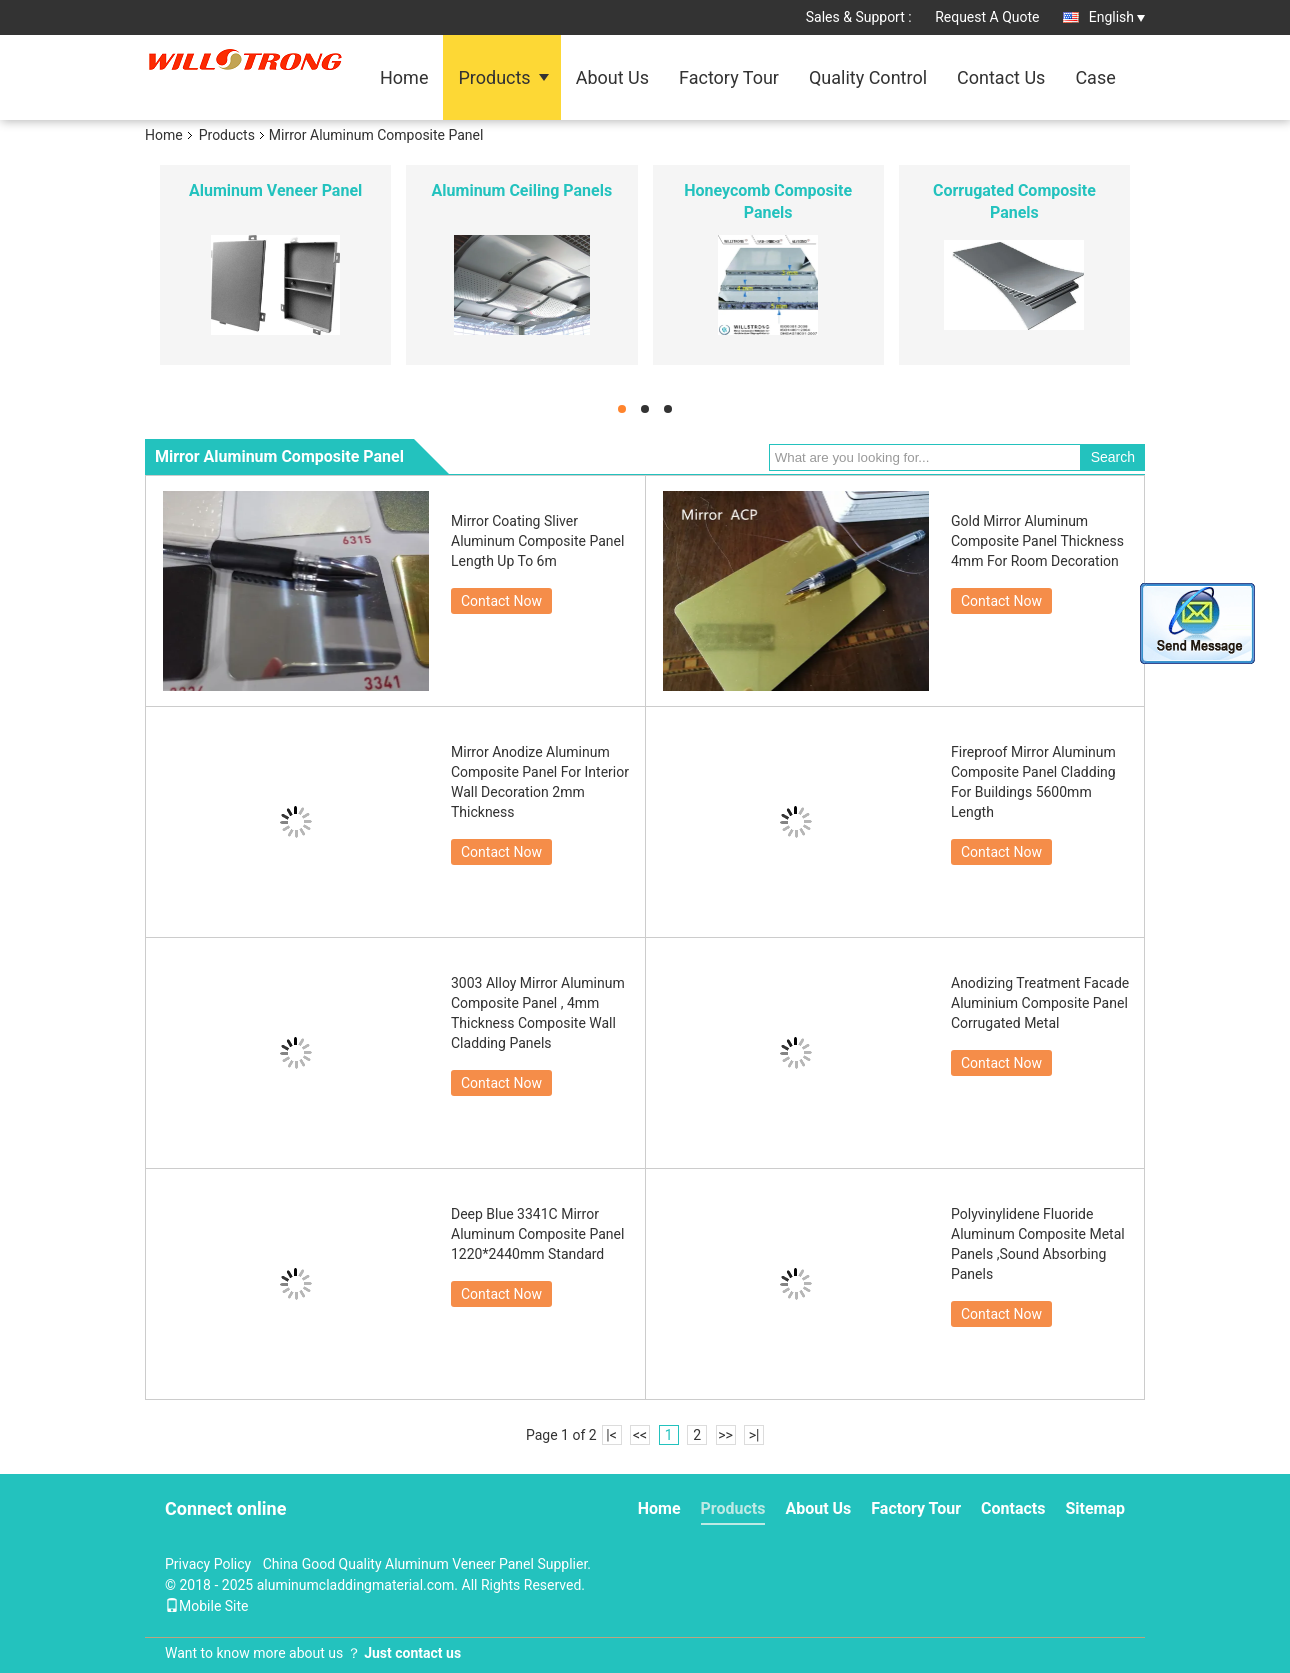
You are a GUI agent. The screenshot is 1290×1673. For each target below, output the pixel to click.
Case (1095, 77)
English (1117, 17)
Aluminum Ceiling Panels (522, 190)
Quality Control (868, 77)
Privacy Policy (208, 1564)
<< (640, 1435)
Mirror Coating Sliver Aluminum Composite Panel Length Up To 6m (537, 541)
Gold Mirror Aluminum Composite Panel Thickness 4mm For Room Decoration (1037, 541)
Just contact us (412, 1653)
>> (725, 1435)
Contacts (1013, 1508)
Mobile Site (207, 1606)
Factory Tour (729, 77)
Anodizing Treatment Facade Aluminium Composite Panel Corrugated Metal (1040, 1003)
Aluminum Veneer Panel (275, 190)
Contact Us (1001, 77)
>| (754, 1435)
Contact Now (501, 601)
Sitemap (1095, 1508)
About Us (612, 77)
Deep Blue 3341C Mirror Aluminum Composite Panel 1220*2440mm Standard (537, 1234)
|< (611, 1435)
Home (404, 77)
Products (494, 77)
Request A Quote (987, 17)
